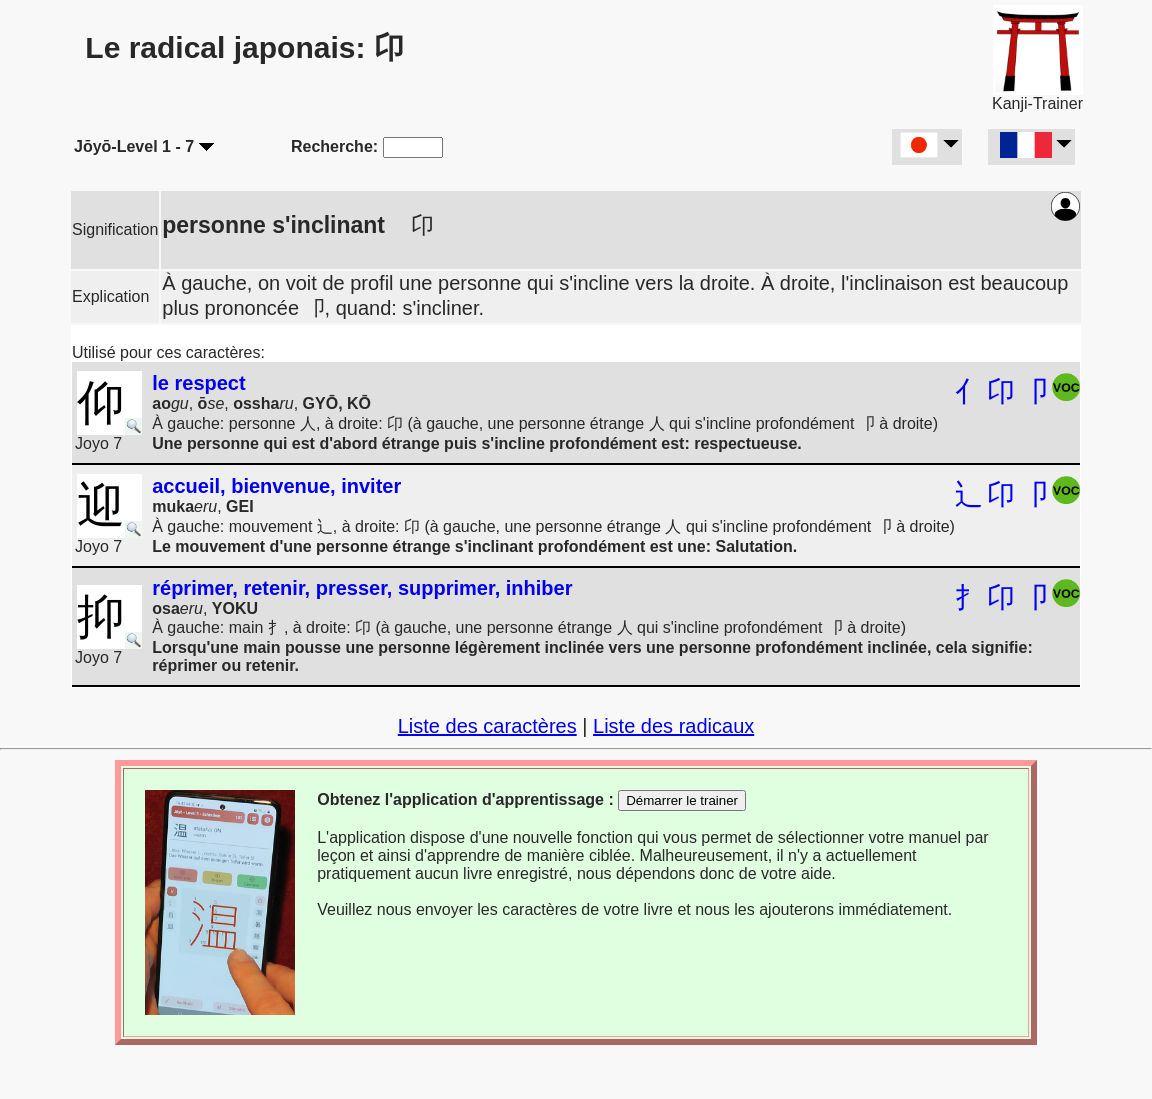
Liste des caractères (487, 726)
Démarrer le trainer (682, 800)
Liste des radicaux (673, 726)
